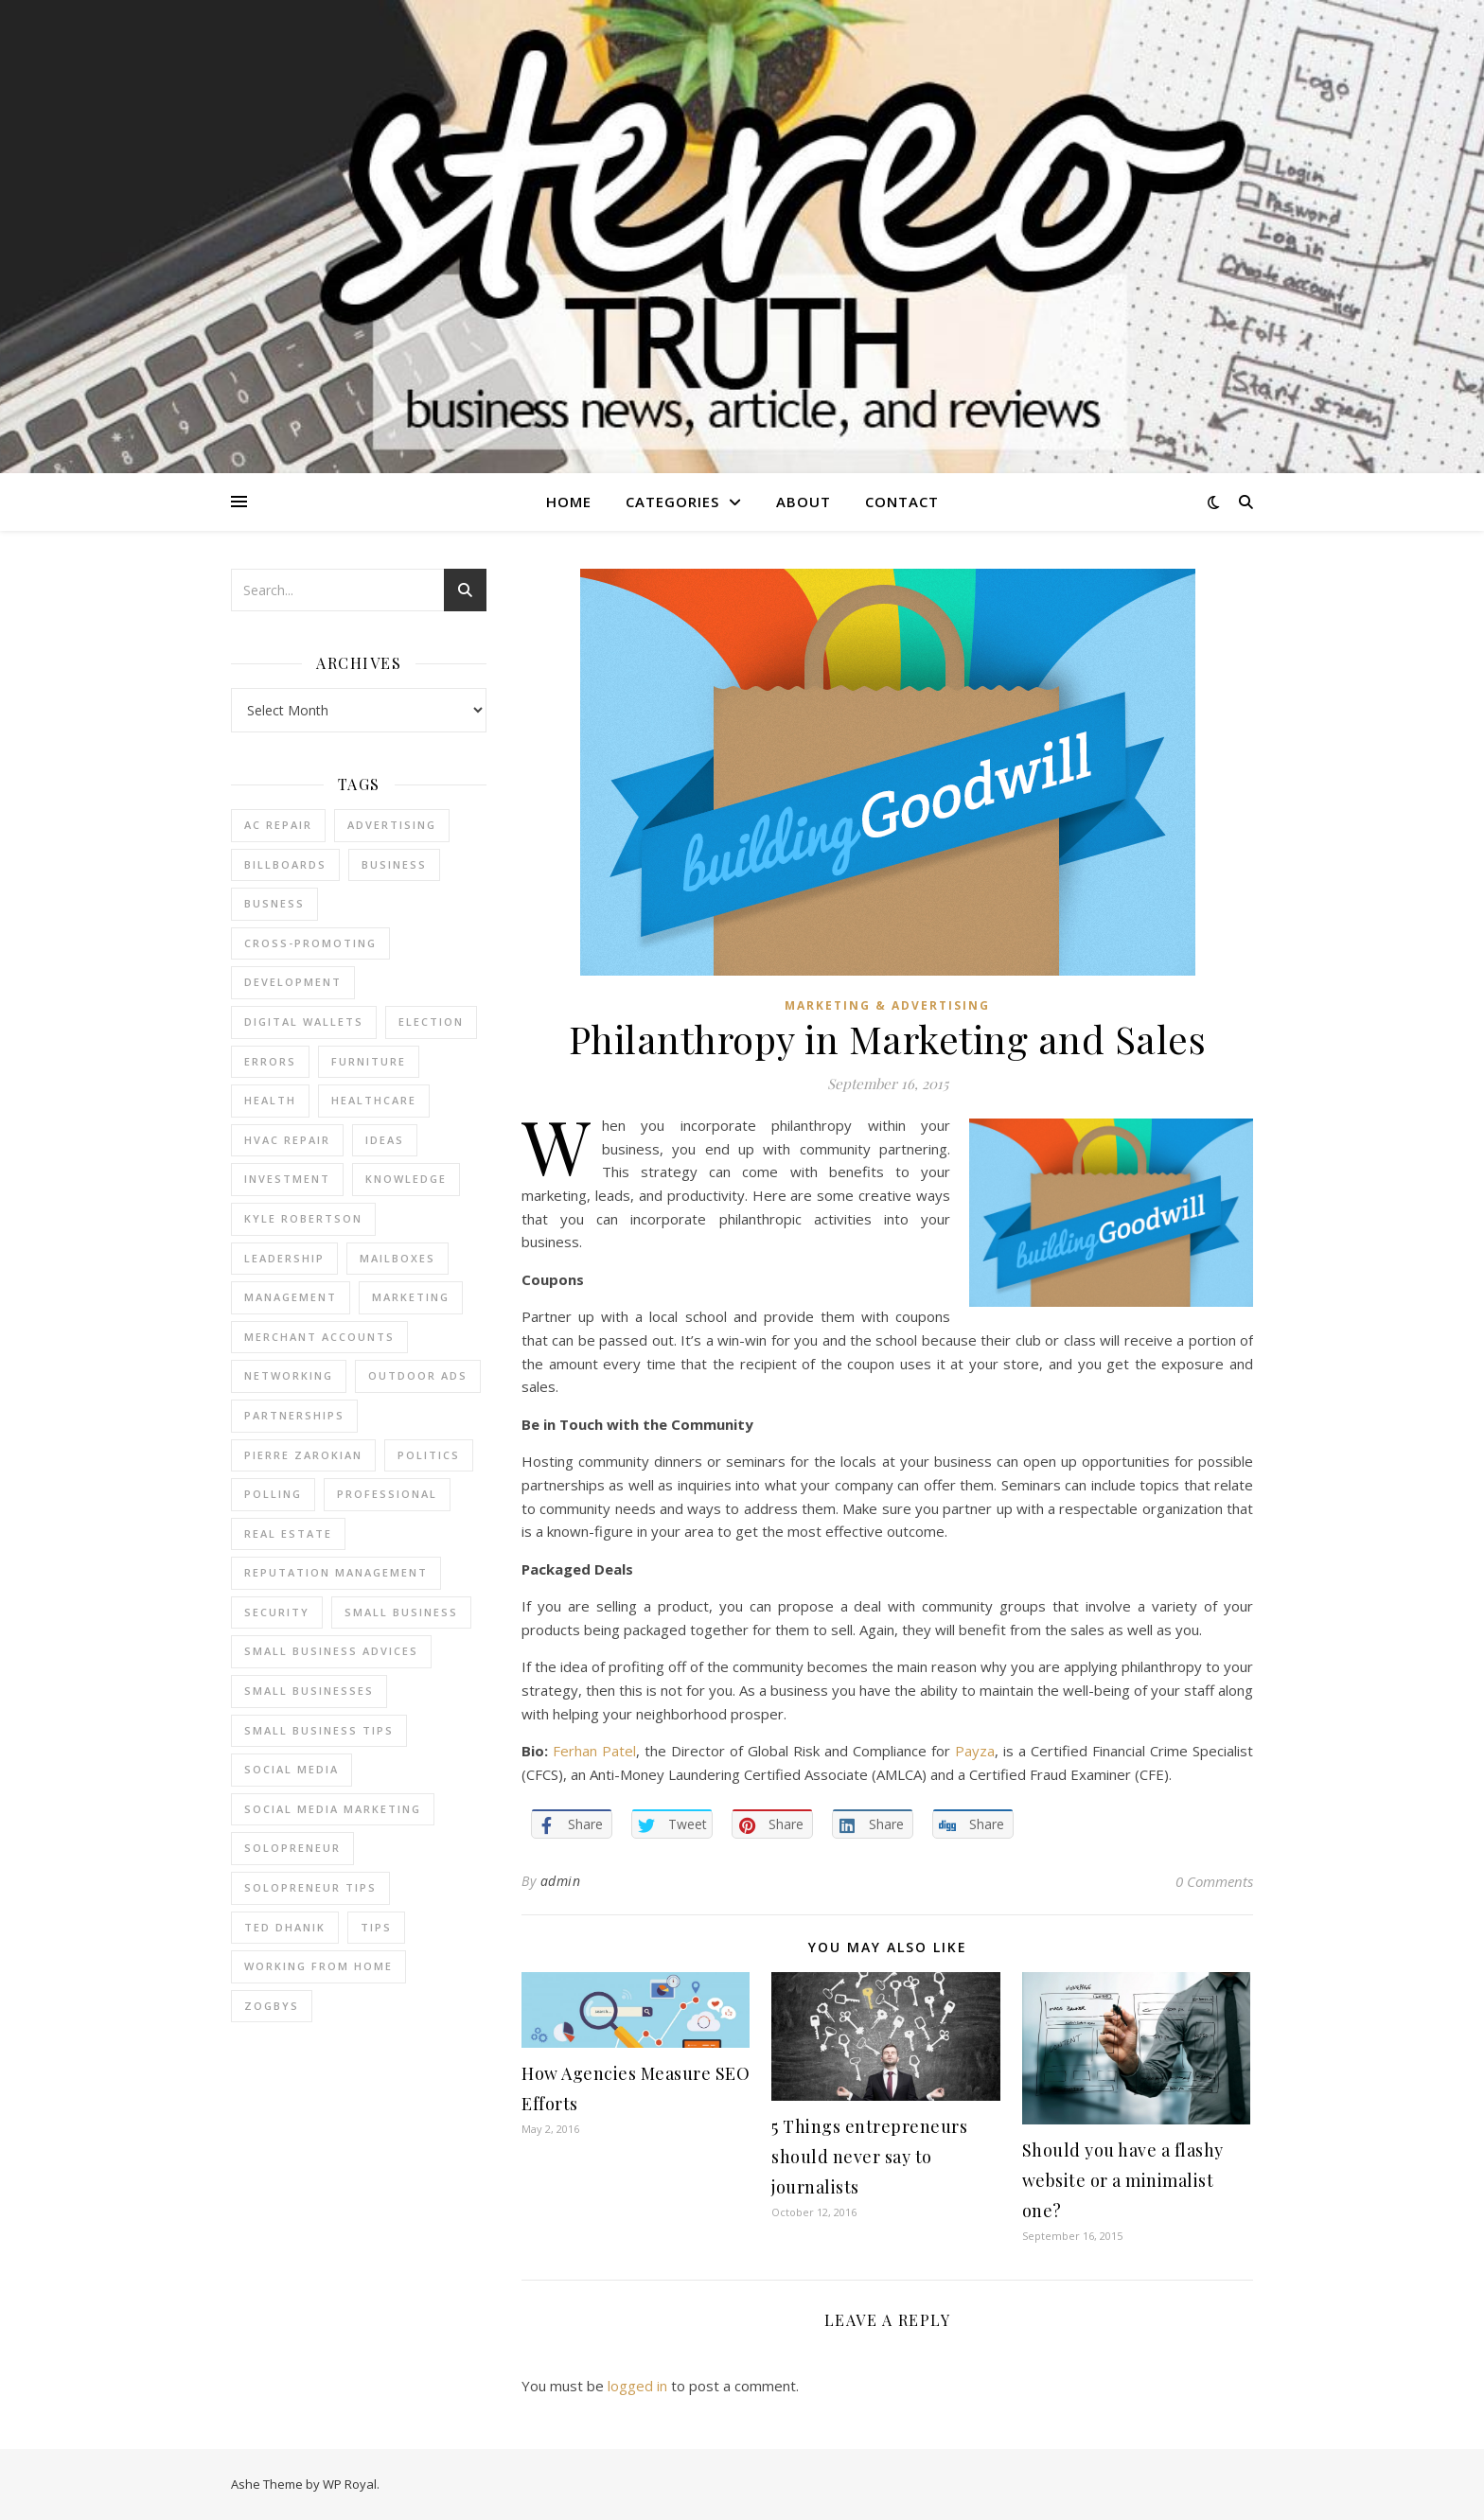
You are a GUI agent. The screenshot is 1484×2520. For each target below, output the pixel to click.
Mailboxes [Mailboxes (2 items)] (397, 1258)
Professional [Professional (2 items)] (387, 1494)
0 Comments (1214, 1881)
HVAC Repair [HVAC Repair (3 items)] (287, 1140)
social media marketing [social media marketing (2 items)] (332, 1809)
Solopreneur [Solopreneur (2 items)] (292, 1848)
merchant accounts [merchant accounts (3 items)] (319, 1337)
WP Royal (350, 2484)
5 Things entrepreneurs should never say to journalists (869, 2156)
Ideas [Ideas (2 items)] (384, 1140)
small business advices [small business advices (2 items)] (331, 1651)
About (803, 501)
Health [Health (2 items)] (270, 1100)
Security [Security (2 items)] (276, 1612)
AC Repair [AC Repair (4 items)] (278, 825)
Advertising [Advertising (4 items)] (391, 825)
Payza (975, 1750)
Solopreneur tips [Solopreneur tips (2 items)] (310, 1887)
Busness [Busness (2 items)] (274, 903)
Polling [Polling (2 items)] (273, 1494)
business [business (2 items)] (394, 864)
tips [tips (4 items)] (376, 1927)
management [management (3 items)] (290, 1297)
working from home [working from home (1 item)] (318, 1966)
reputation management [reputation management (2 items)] (336, 1572)
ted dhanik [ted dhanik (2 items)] (285, 1927)
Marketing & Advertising (887, 1005)
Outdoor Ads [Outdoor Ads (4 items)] (418, 1375)
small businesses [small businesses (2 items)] (309, 1690)
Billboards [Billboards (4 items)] (285, 864)
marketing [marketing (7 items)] (411, 1297)
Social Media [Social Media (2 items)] (291, 1769)
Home (569, 501)
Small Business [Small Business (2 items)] (401, 1612)
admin (560, 1881)
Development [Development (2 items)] (293, 982)
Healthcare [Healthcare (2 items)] (373, 1100)
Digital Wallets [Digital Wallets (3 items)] (303, 1021)
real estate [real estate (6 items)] (288, 1533)
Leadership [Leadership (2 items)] (284, 1258)
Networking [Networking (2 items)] (288, 1375)
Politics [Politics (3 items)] (429, 1455)
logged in (637, 2385)
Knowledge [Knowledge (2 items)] (406, 1179)
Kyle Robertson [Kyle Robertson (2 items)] (303, 1218)
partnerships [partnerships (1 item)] (294, 1415)
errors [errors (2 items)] (270, 1061)
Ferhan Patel (594, 1750)
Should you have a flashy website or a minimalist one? (1123, 2180)
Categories (672, 501)
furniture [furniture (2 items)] (368, 1061)
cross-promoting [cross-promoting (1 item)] (310, 943)
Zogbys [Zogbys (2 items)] (271, 2006)
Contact (902, 501)
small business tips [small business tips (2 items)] (319, 1730)
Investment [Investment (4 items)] (287, 1179)
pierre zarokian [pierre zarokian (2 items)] (303, 1455)
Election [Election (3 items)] (431, 1021)
